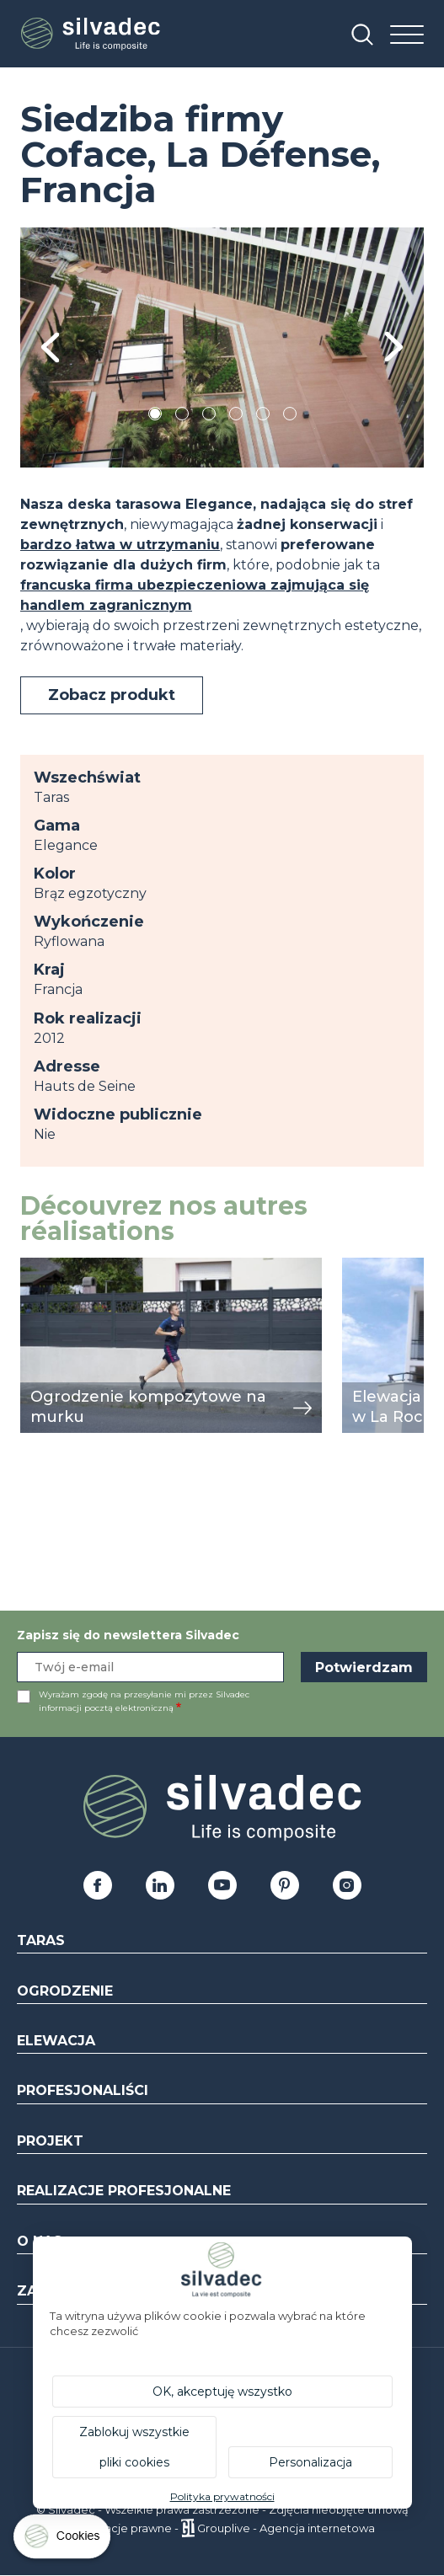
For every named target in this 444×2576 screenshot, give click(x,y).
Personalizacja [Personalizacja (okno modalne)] (310, 2462)
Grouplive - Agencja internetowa (286, 2528)
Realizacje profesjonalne (124, 2191)
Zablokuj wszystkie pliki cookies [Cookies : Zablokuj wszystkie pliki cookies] (134, 2447)
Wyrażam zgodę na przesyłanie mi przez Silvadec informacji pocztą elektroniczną (144, 1701)
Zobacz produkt (111, 695)
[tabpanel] (222, 347)
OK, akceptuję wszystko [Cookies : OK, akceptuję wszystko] (222, 2391)
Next (394, 347)
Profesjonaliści (82, 2090)
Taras (41, 1940)
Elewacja (56, 2041)
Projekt (50, 2141)
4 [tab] (236, 417)
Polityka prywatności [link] (222, 2496)
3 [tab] (209, 417)
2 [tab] (182, 417)
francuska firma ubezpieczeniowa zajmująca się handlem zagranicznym (194, 595)
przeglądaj (56, 1267)
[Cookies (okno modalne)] (63, 2540)
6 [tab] (289, 417)
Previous (50, 347)
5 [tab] (262, 417)
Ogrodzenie (65, 1991)
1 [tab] (155, 417)
